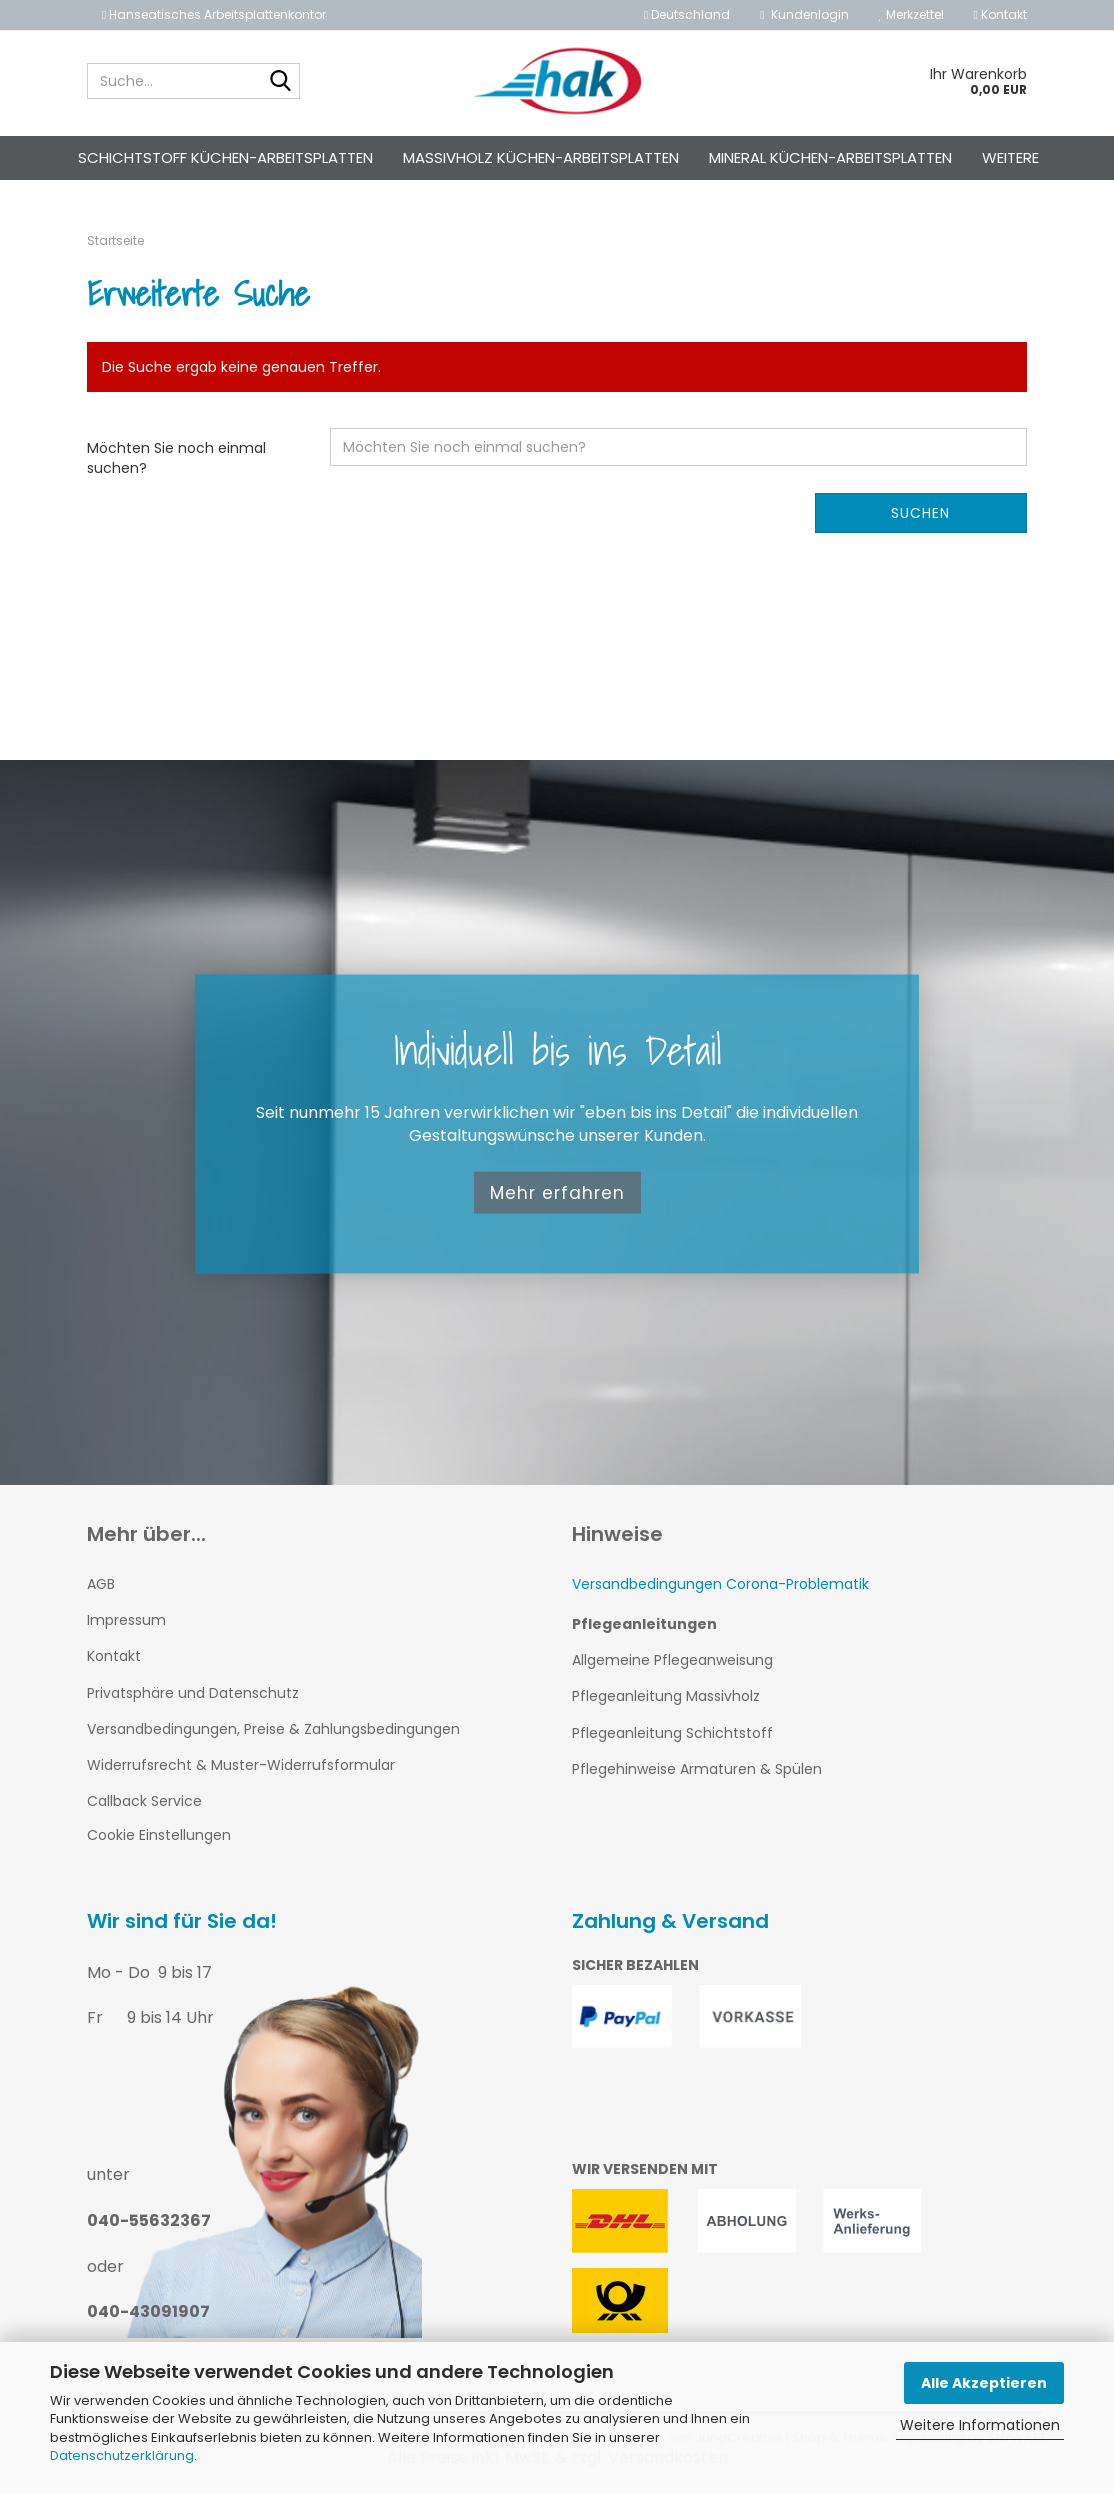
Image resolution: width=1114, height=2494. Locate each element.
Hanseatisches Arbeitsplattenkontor (214, 14)
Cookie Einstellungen (159, 1835)
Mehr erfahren (557, 1192)
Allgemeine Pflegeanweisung (672, 1660)
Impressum (126, 1620)
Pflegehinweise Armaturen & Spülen (697, 1769)
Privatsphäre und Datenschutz (193, 1693)
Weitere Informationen (980, 2425)
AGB (101, 1584)
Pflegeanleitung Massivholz (666, 1696)
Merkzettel (911, 14)
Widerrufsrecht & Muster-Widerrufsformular (241, 1765)
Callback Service (144, 1801)
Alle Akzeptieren (984, 2383)
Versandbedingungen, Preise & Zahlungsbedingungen (273, 1729)
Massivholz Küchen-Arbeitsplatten (541, 157)
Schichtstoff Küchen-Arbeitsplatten (225, 157)
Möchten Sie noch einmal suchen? (176, 458)
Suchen (920, 513)
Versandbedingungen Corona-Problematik (720, 1584)
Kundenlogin (804, 14)
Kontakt (1000, 14)
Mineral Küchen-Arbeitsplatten (830, 157)
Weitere (1010, 157)
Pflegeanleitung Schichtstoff (672, 1733)
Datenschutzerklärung (122, 2455)
